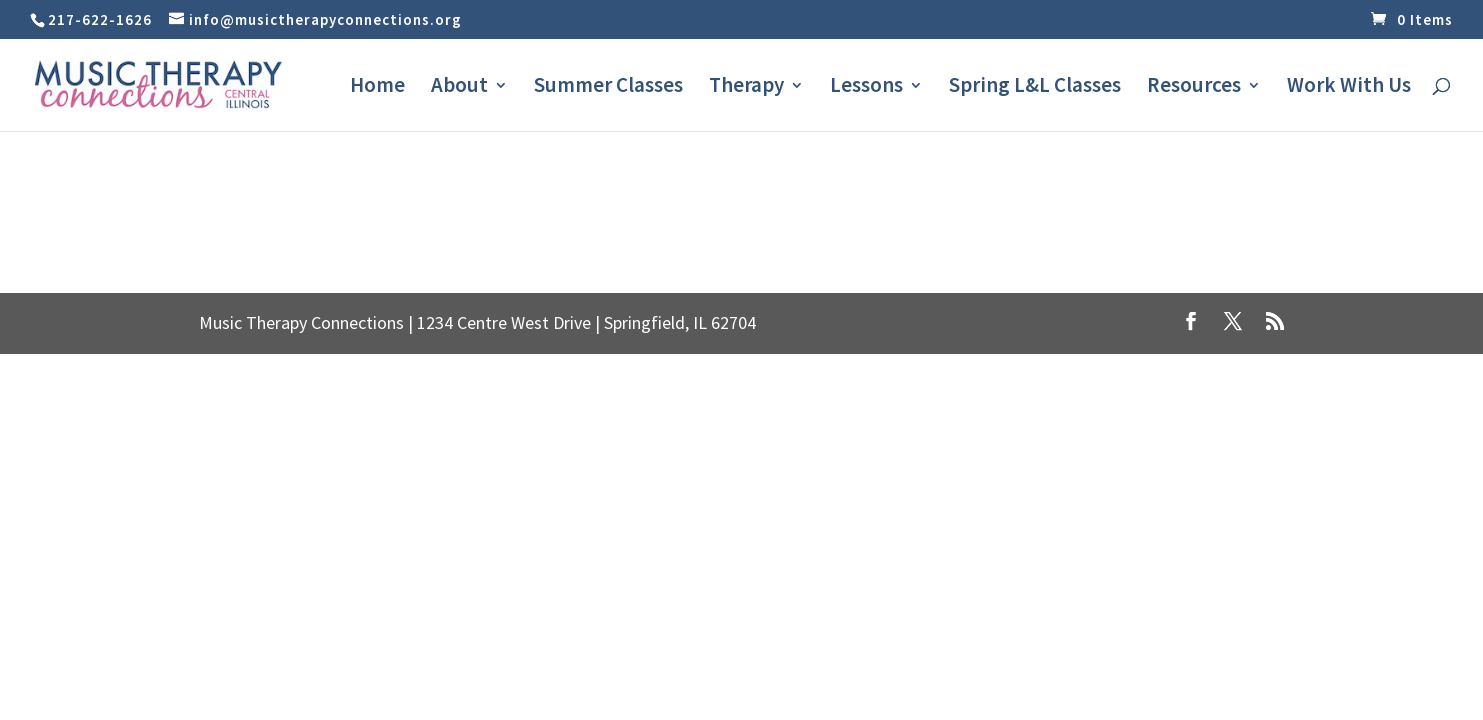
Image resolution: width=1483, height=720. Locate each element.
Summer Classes (608, 88)
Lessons (866, 88)
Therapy (746, 88)
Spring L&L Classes (1035, 88)
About (459, 88)
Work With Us (1349, 88)
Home (377, 88)
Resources (1194, 88)
